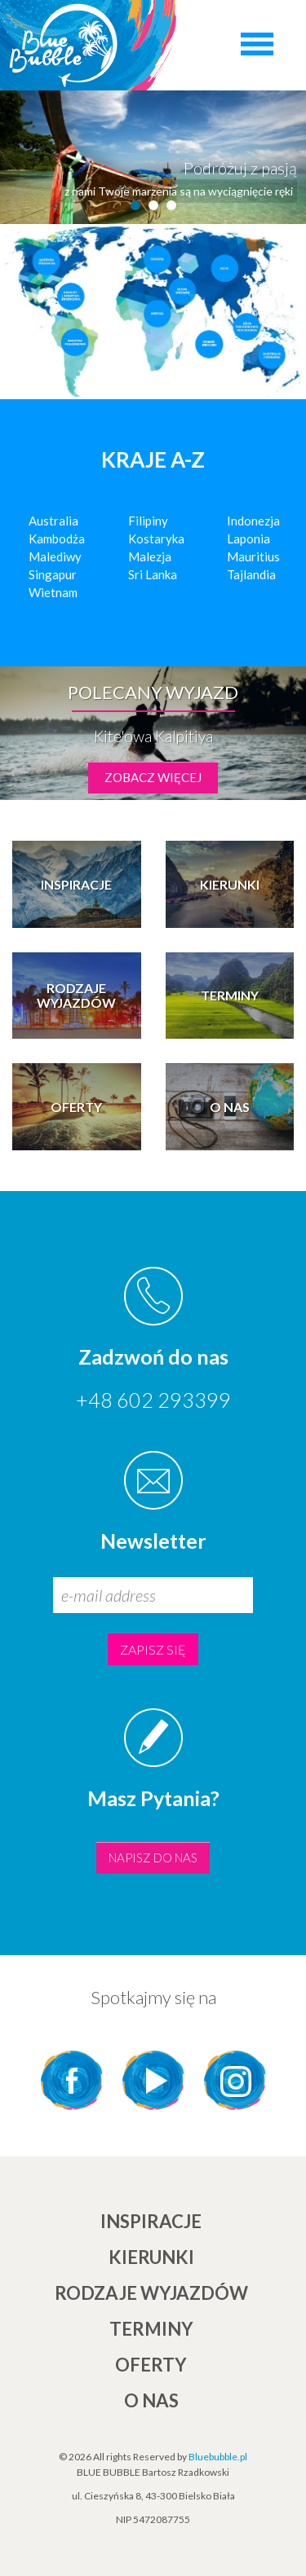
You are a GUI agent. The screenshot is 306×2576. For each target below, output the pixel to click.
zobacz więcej (153, 777)
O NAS (151, 2400)
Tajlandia (251, 574)
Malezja (149, 556)
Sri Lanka (152, 574)
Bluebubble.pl (217, 2457)
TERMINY (151, 2329)
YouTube (153, 2080)
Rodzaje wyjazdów (151, 2293)
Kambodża (57, 538)
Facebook (71, 2080)
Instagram (235, 2080)
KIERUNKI (151, 2257)
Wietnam (53, 592)
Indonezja (253, 520)
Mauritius (253, 556)
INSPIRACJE (151, 2221)
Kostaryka (156, 538)
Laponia (248, 538)
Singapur (53, 574)
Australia (53, 520)
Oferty (151, 2365)
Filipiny (148, 520)
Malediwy (55, 556)
